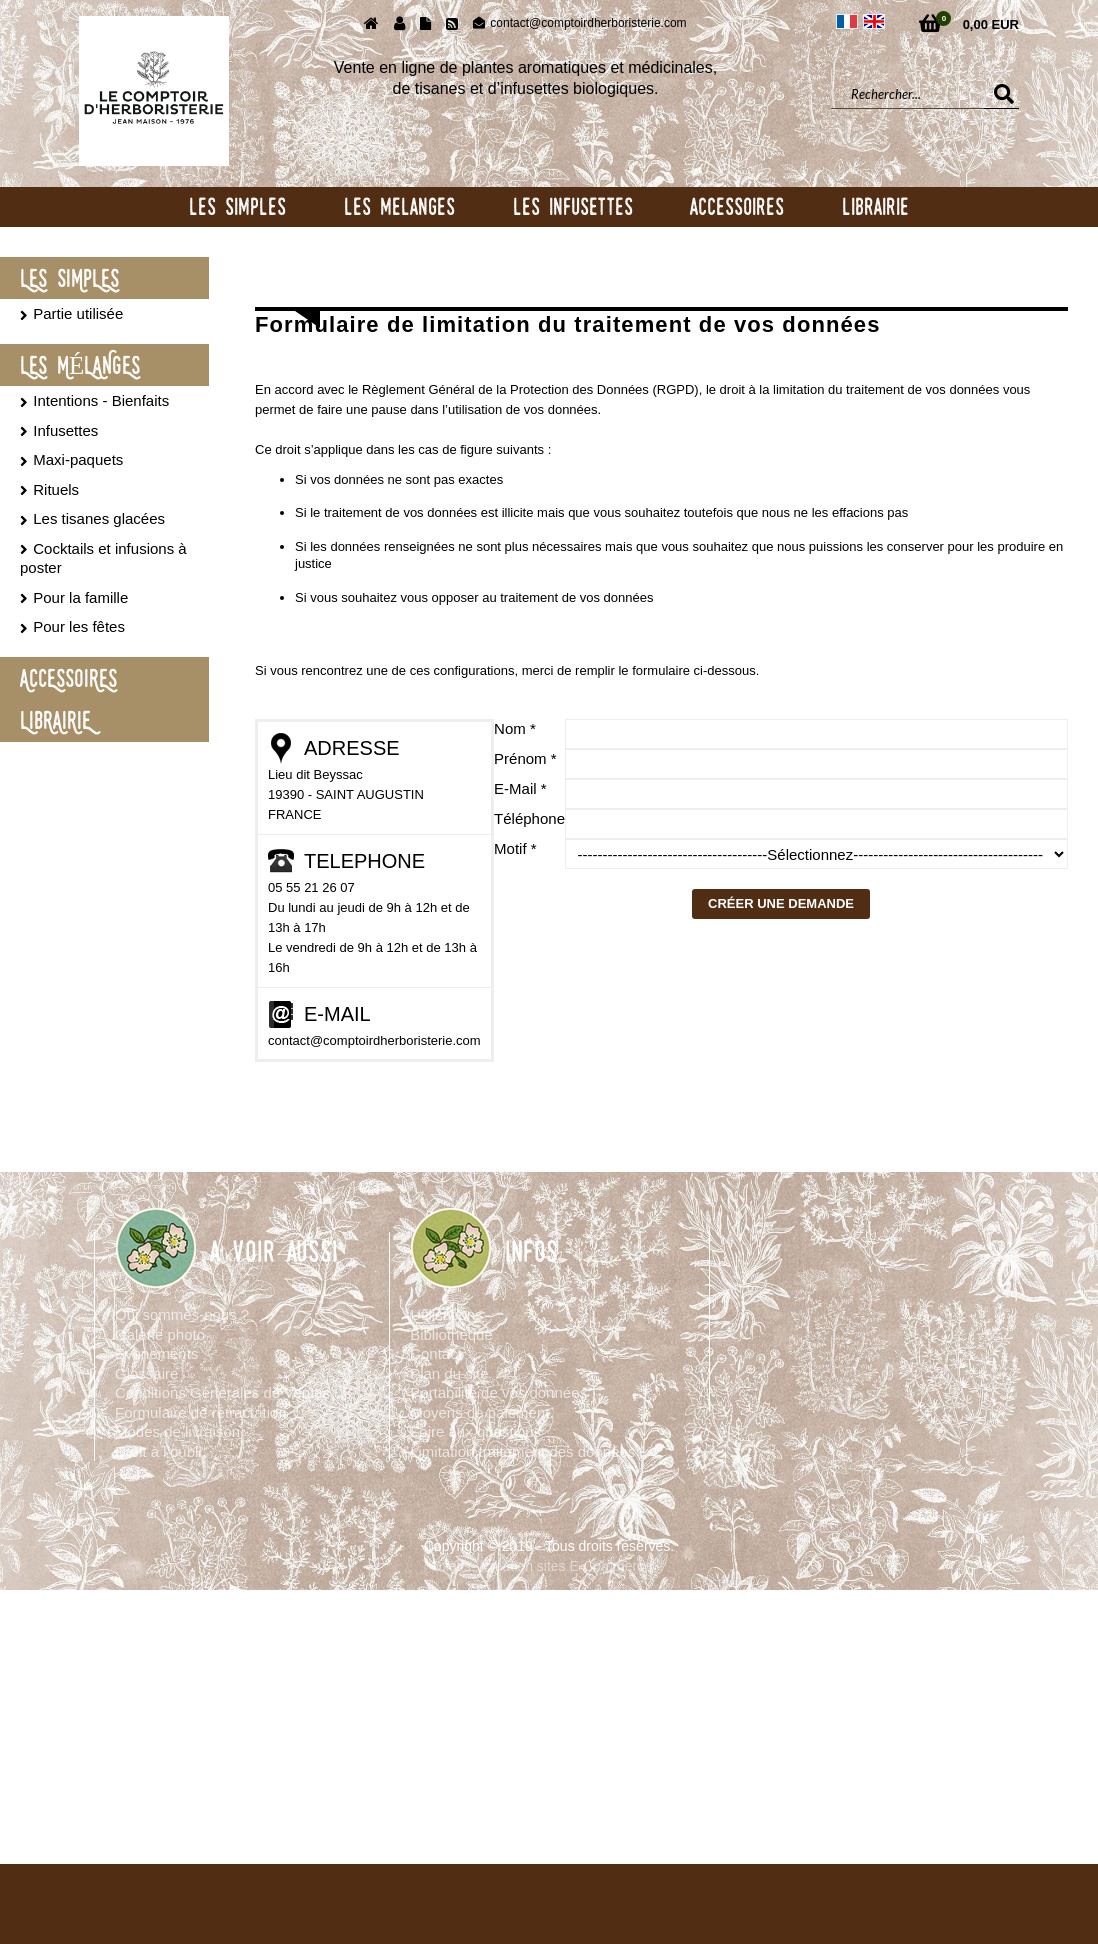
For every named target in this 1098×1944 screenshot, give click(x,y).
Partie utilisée (78, 313)
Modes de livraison (177, 1431)
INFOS (531, 1251)
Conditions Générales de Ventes (222, 1392)
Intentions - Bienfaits (101, 400)
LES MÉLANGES (80, 365)
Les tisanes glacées (99, 518)
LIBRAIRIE (875, 206)
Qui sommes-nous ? (182, 1314)
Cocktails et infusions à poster (103, 558)
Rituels (56, 489)
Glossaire (146, 1373)
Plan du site (449, 1373)
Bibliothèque (451, 1334)
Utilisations (446, 1314)
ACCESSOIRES (737, 206)
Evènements (156, 1353)
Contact (436, 1353)
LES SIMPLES (237, 206)
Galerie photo (160, 1334)
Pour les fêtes (79, 626)
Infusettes (65, 430)
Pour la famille (80, 597)
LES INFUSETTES (573, 206)
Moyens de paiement (479, 1412)
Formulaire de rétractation (201, 1412)
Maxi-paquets (78, 459)
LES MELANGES (399, 206)
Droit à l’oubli (158, 1451)
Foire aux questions (475, 1431)
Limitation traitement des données (522, 1451)
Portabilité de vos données (498, 1392)
